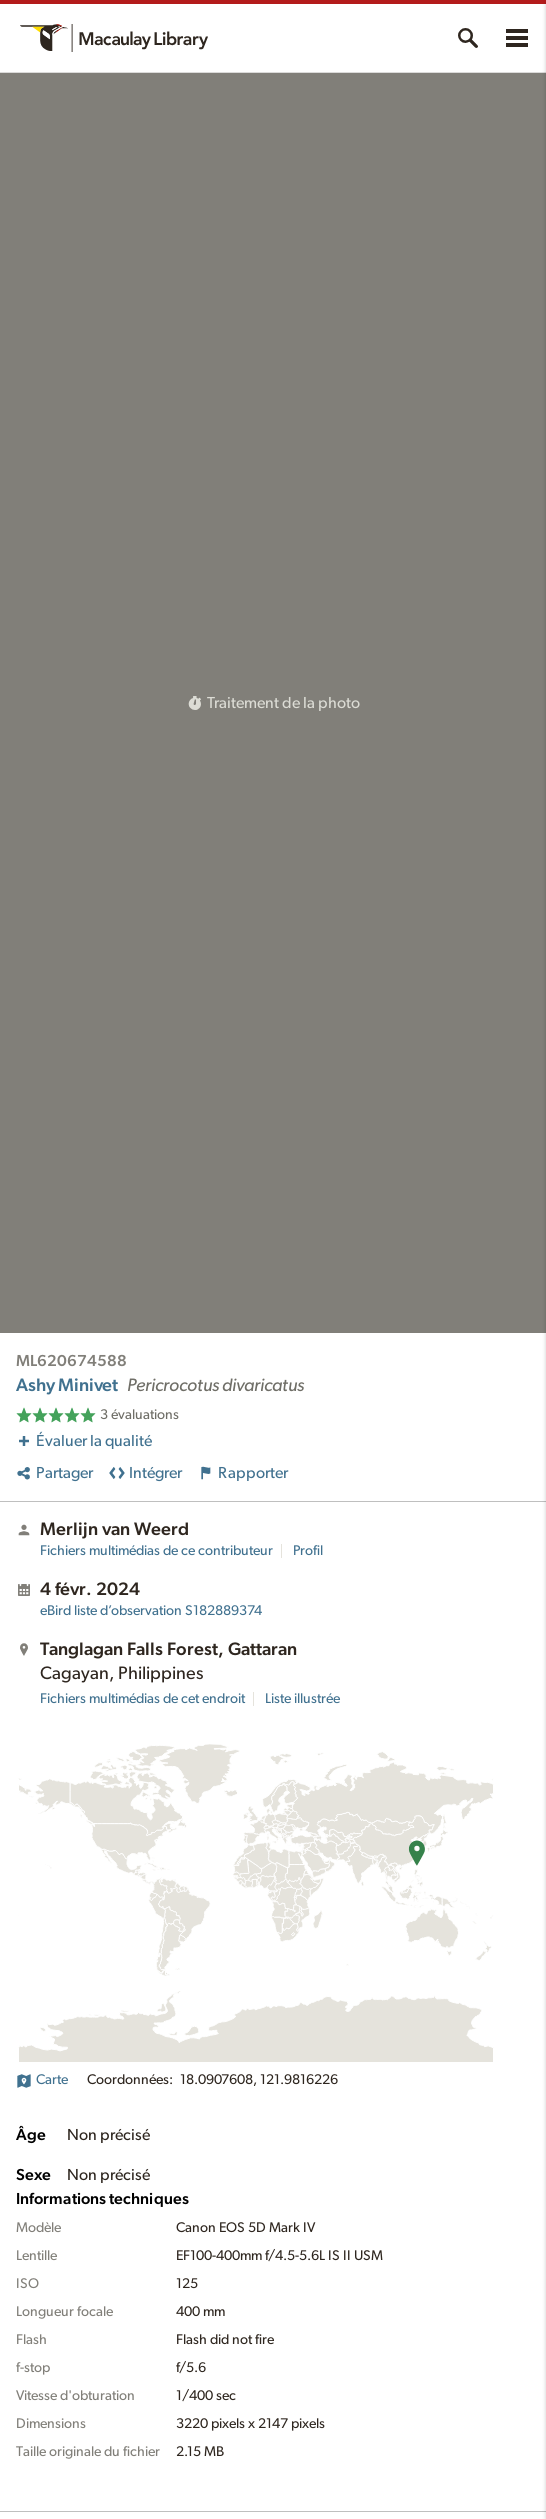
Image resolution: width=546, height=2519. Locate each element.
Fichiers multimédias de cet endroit (142, 1699)
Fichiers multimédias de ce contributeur (156, 1551)
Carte (42, 2080)
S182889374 (151, 1611)
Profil (308, 1551)
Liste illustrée (302, 1699)
